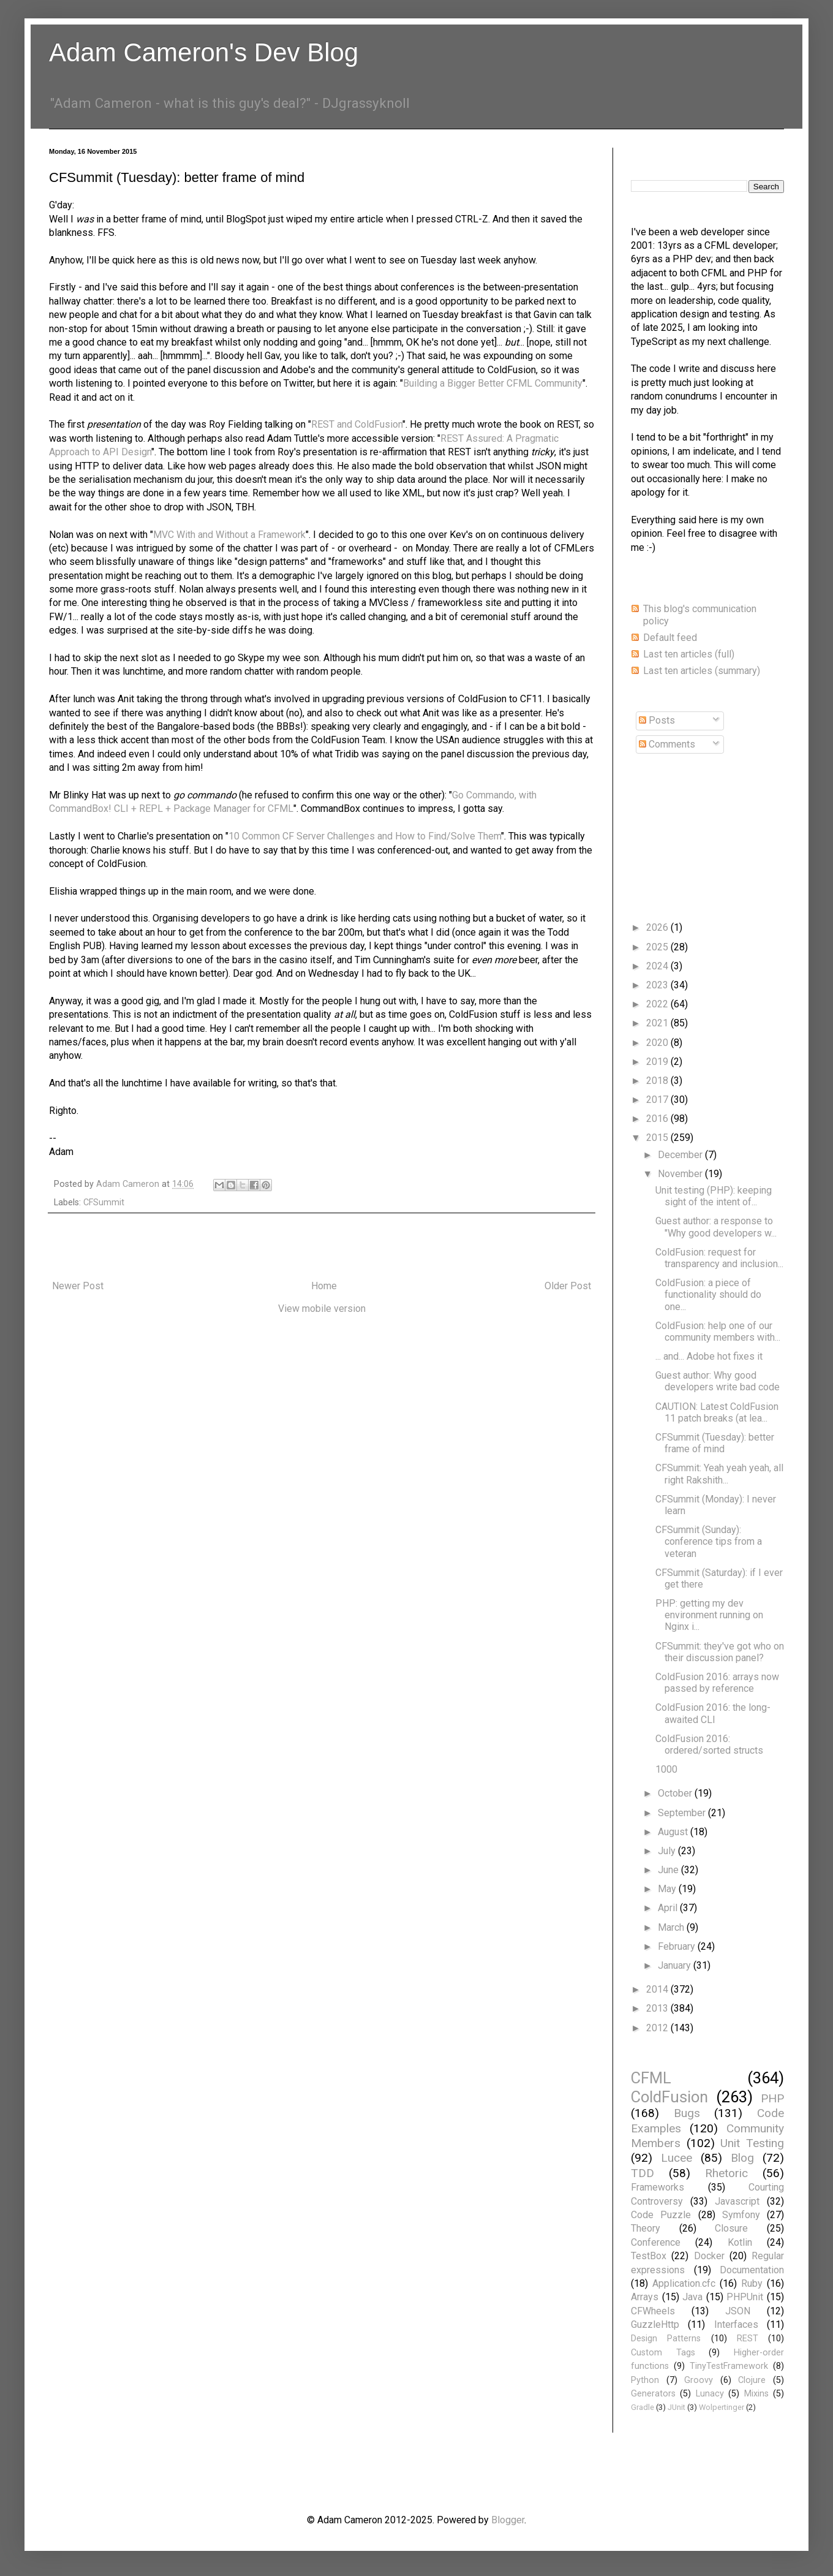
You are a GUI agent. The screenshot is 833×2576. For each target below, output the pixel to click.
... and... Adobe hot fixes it (709, 1356)
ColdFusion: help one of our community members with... (717, 1331)
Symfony (741, 2215)
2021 (658, 1023)
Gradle (642, 2407)
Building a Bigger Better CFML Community (492, 383)
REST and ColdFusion (356, 424)
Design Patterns (666, 2338)
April (669, 1908)
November (681, 1174)
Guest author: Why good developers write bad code (717, 1381)
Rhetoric (726, 2173)
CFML (651, 2078)
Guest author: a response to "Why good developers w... (716, 1226)
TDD (642, 2173)
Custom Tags (663, 2352)
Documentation (752, 2270)
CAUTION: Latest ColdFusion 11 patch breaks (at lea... (716, 1412)
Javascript (737, 2201)
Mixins (756, 2393)
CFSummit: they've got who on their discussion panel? (719, 1652)
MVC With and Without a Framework (229, 534)
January (675, 1965)
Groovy (698, 2380)
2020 (658, 1042)
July (668, 1851)
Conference (655, 2242)
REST (747, 2338)
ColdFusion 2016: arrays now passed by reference (717, 1682)
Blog (742, 2158)
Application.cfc (683, 2283)
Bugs (687, 2113)
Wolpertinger (721, 2407)
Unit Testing (752, 2143)
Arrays (644, 2297)
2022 (658, 1004)
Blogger (507, 2520)
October (676, 1793)
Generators (653, 2393)
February (678, 1946)
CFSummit (103, 1202)
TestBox (648, 2256)
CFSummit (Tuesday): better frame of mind (714, 1443)
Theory (645, 2228)
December (681, 1155)
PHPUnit (744, 2297)
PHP (772, 2098)
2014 (658, 1989)
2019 (658, 1061)
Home (324, 1286)
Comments (667, 744)
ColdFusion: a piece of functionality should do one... (708, 1294)
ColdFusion (669, 2097)
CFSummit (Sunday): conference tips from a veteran (708, 1541)
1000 (666, 1769)
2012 (658, 2028)
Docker (709, 2256)
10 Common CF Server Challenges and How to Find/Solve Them (364, 836)
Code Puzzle (661, 2215)
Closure (731, 2228)
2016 (658, 1118)
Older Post (568, 1286)
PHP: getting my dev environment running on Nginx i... (709, 1614)
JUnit (676, 2407)
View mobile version (322, 1308)
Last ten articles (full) (688, 654)
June (669, 1870)
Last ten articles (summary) (701, 670)
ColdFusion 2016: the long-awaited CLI (713, 1713)
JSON (737, 2311)
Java (692, 2297)
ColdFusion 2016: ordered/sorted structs (709, 1744)
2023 (658, 985)
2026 (658, 927)
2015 (658, 1137)
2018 (658, 1080)
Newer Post (78, 1286)
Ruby (752, 2283)
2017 (658, 1099)
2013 (658, 2008)
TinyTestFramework (729, 2366)
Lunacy (710, 2393)
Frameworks (657, 2187)
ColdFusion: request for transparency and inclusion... (719, 1258)
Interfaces (736, 2324)
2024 (658, 966)
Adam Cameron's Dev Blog (203, 52)
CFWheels (653, 2311)
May (668, 1889)
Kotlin (740, 2242)
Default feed (670, 637)
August (674, 1832)
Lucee (676, 2158)
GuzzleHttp (655, 2324)
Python (645, 2380)
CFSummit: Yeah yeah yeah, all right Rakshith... (719, 1473)
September (683, 1813)
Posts (657, 720)
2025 (658, 947)
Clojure (752, 2380)
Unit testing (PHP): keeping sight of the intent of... (713, 1196)
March (672, 1927)
